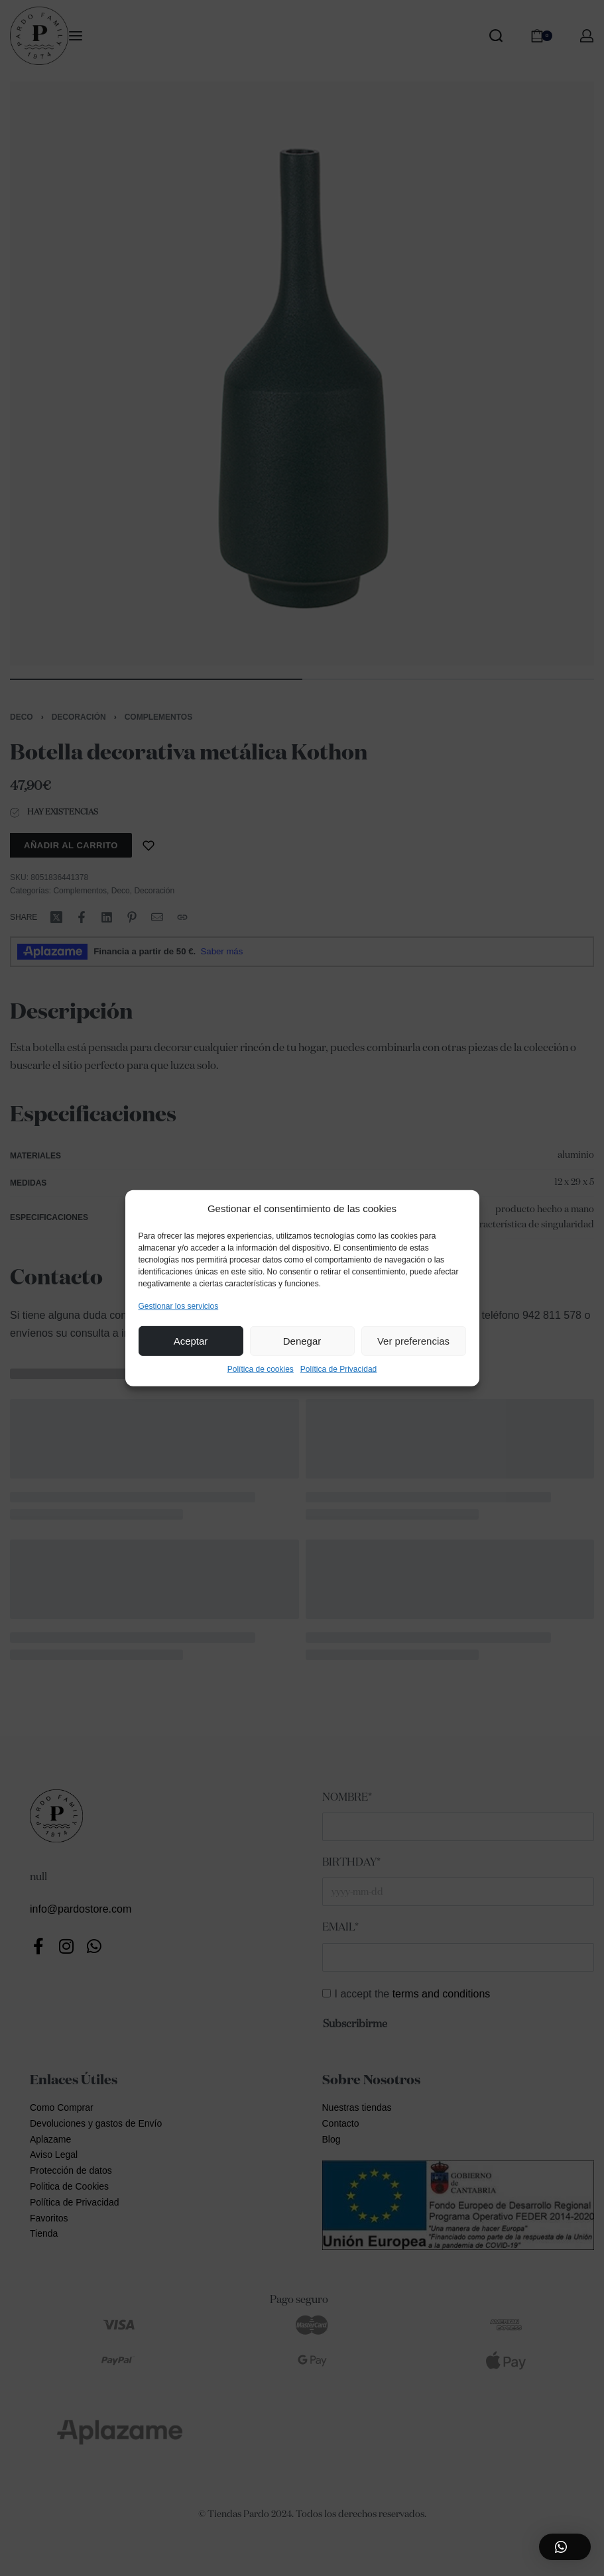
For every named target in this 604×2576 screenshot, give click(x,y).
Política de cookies (260, 1369)
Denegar (302, 1341)
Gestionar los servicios (179, 1306)
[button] (565, 2547)
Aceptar (191, 1341)
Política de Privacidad (338, 1369)
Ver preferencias (413, 1341)
